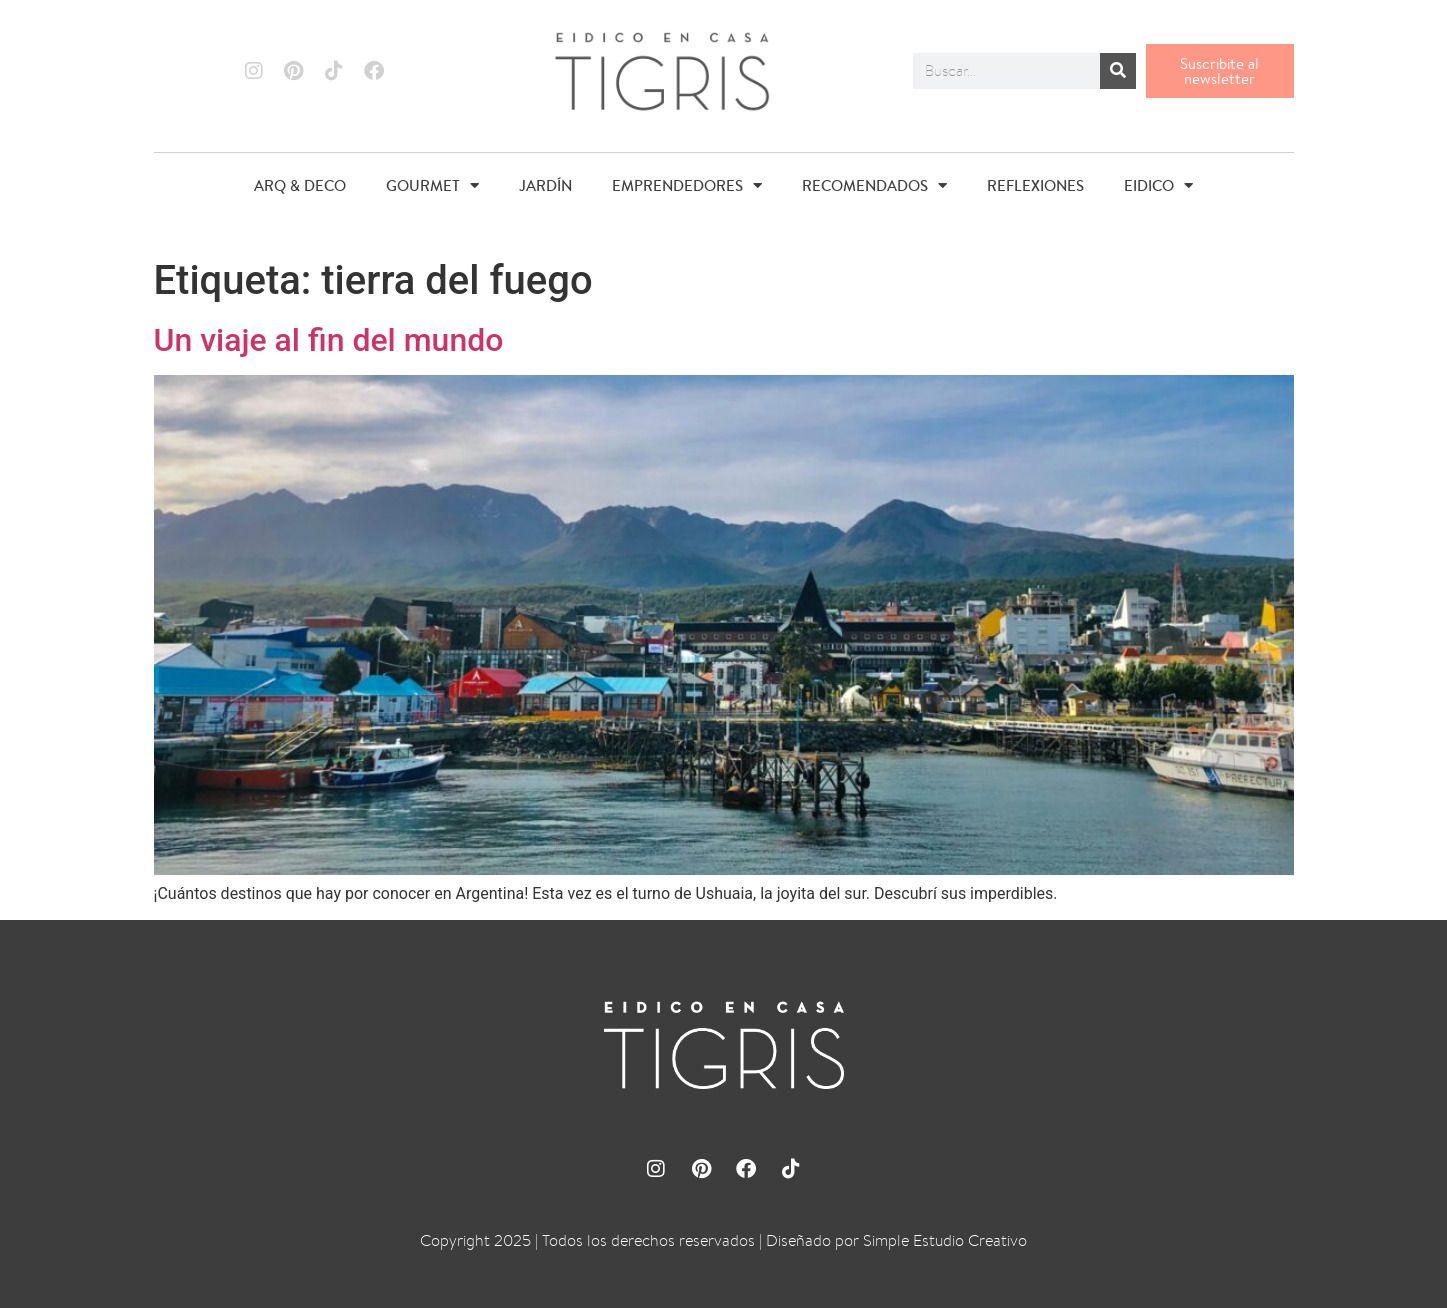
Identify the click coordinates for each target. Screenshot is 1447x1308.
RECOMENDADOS (874, 185)
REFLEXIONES (1035, 185)
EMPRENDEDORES (687, 185)
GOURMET (432, 185)
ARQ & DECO (300, 185)
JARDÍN (545, 185)
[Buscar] (1118, 71)
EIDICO (1158, 185)
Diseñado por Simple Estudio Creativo (896, 1240)
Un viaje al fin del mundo (329, 340)
